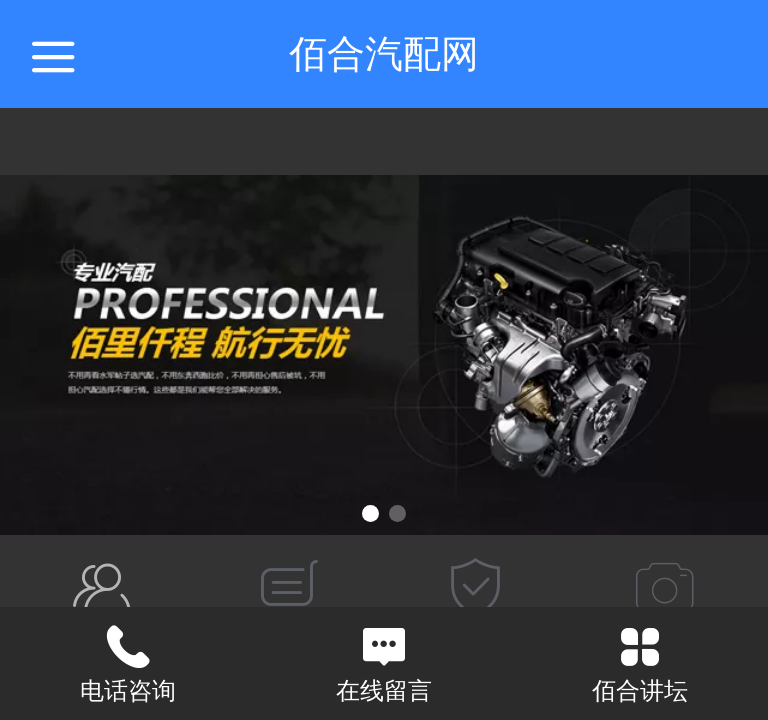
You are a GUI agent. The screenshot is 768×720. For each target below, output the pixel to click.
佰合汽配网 (384, 53)
